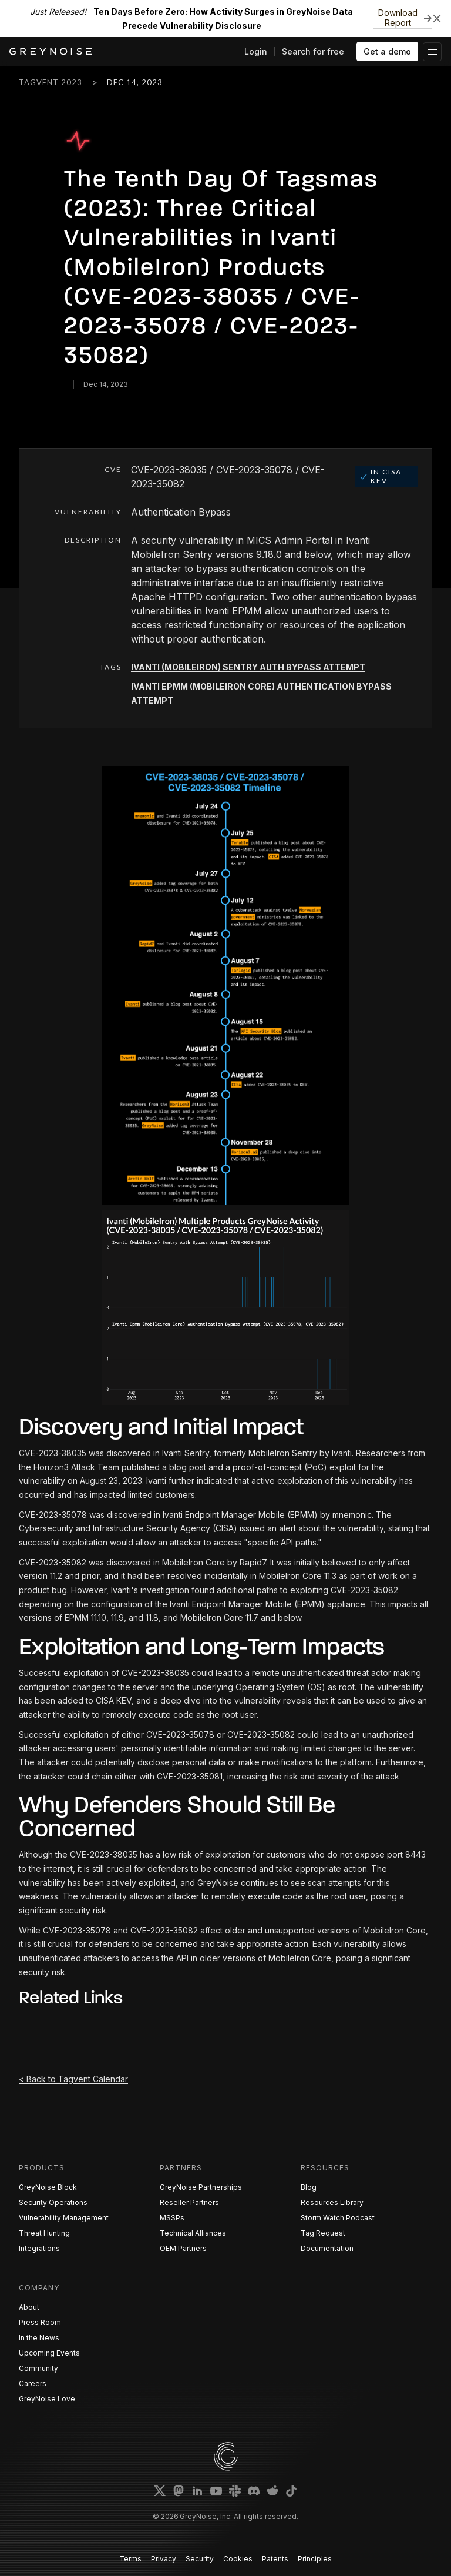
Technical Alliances (193, 2233)
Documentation (327, 2248)
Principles (315, 2558)
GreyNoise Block (48, 2187)
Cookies (238, 2558)
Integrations (39, 2248)
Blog (309, 2187)
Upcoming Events (49, 2352)
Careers (32, 2383)
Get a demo (387, 51)
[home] (50, 51)
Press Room (40, 2322)
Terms (130, 2558)
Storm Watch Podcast (338, 2217)
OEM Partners (183, 2248)
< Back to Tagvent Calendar (73, 2079)
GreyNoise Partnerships (201, 2187)
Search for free (313, 51)
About (29, 2307)
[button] (432, 51)
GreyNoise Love (47, 2398)
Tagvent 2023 (50, 82)
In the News (39, 2337)
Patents (275, 2558)
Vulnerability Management (64, 2217)
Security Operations (53, 2202)
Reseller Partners (189, 2202)
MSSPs (172, 2217)
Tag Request (323, 2233)
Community (38, 2368)
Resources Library (332, 2202)
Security (200, 2558)
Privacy (163, 2558)
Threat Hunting (44, 2233)
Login (255, 51)
